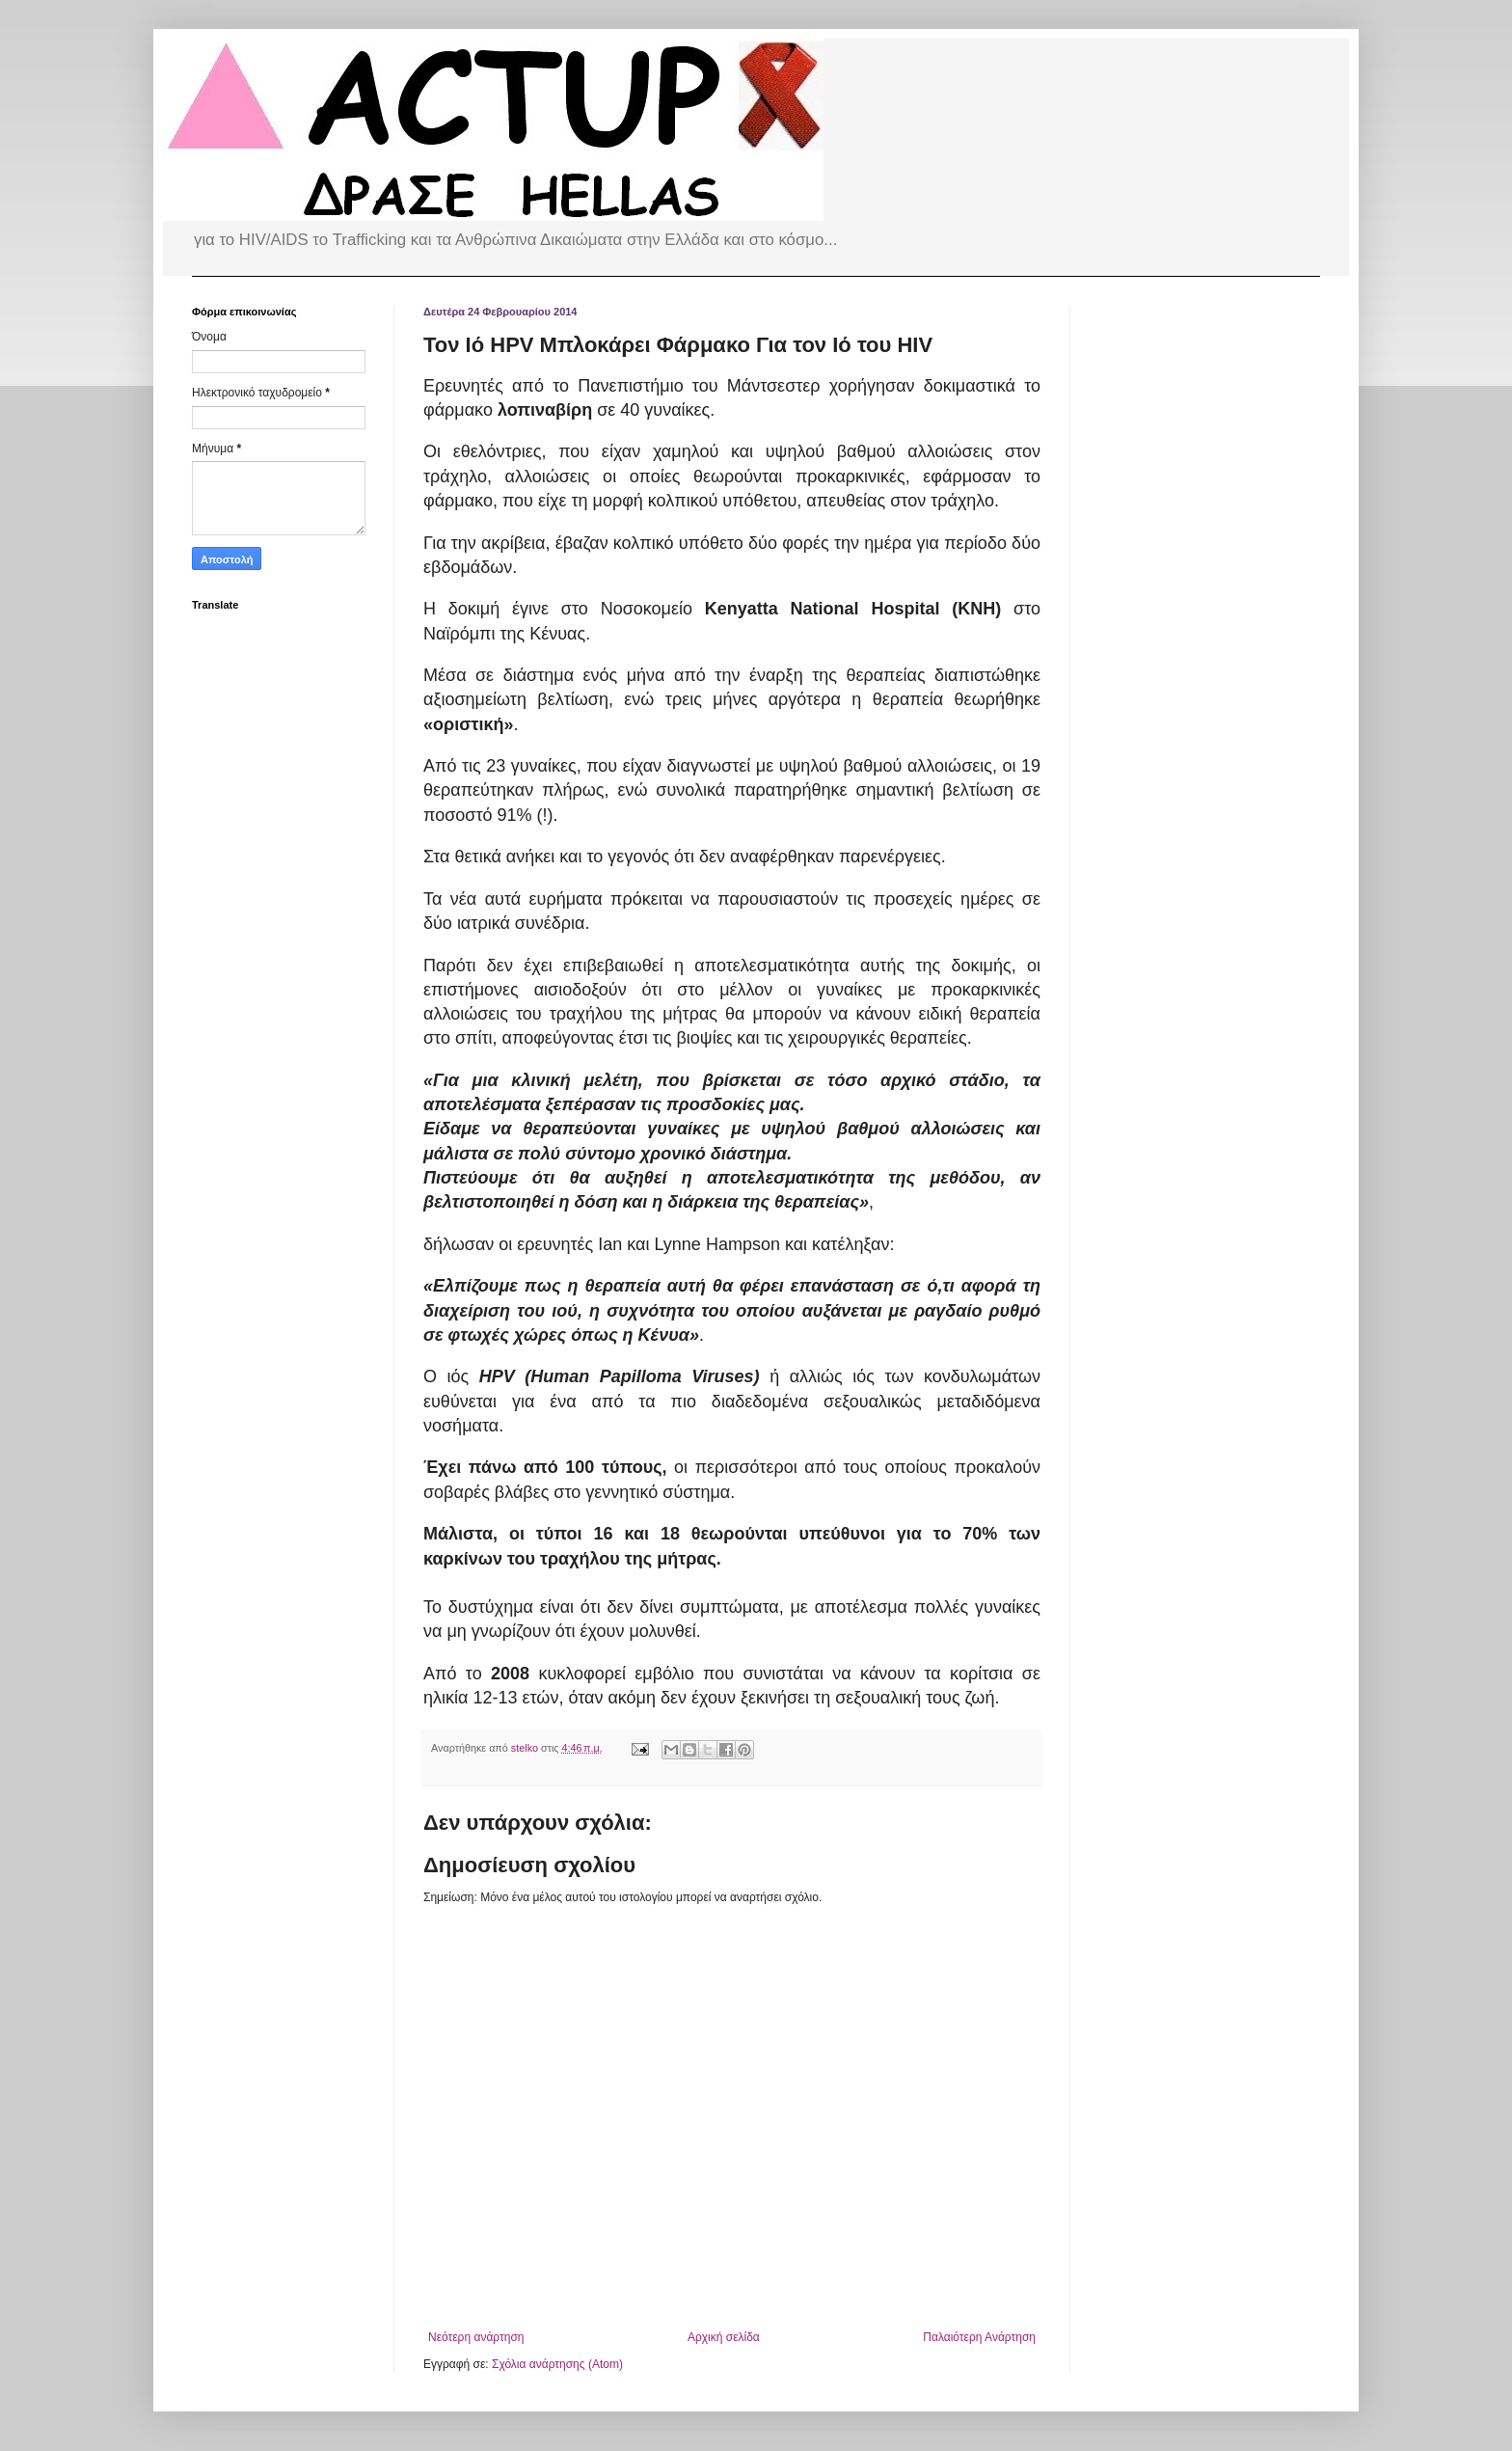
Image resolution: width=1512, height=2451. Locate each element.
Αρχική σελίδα (724, 2337)
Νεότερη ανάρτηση (476, 2337)
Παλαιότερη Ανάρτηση (979, 2337)
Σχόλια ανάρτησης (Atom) (557, 2364)
